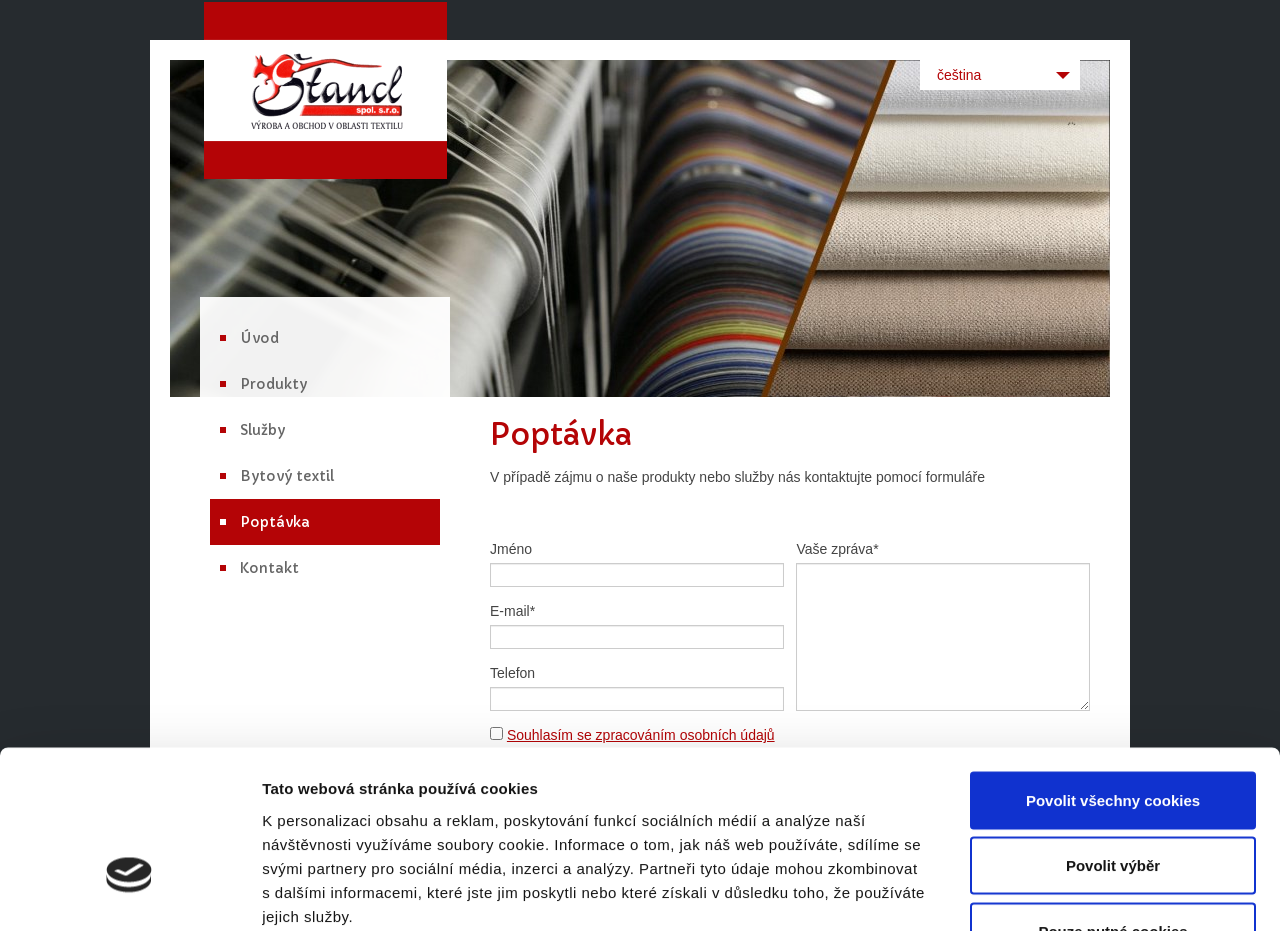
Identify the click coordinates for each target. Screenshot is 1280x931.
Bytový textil (287, 476)
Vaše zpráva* (837, 549)
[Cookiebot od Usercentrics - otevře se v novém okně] (129, 892)
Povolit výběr (1113, 734)
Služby (262, 430)
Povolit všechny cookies (1113, 668)
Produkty (273, 384)
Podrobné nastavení (1073, 891)
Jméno (511, 549)
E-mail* (512, 611)
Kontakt (269, 568)
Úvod (259, 338)
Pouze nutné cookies (1112, 799)
